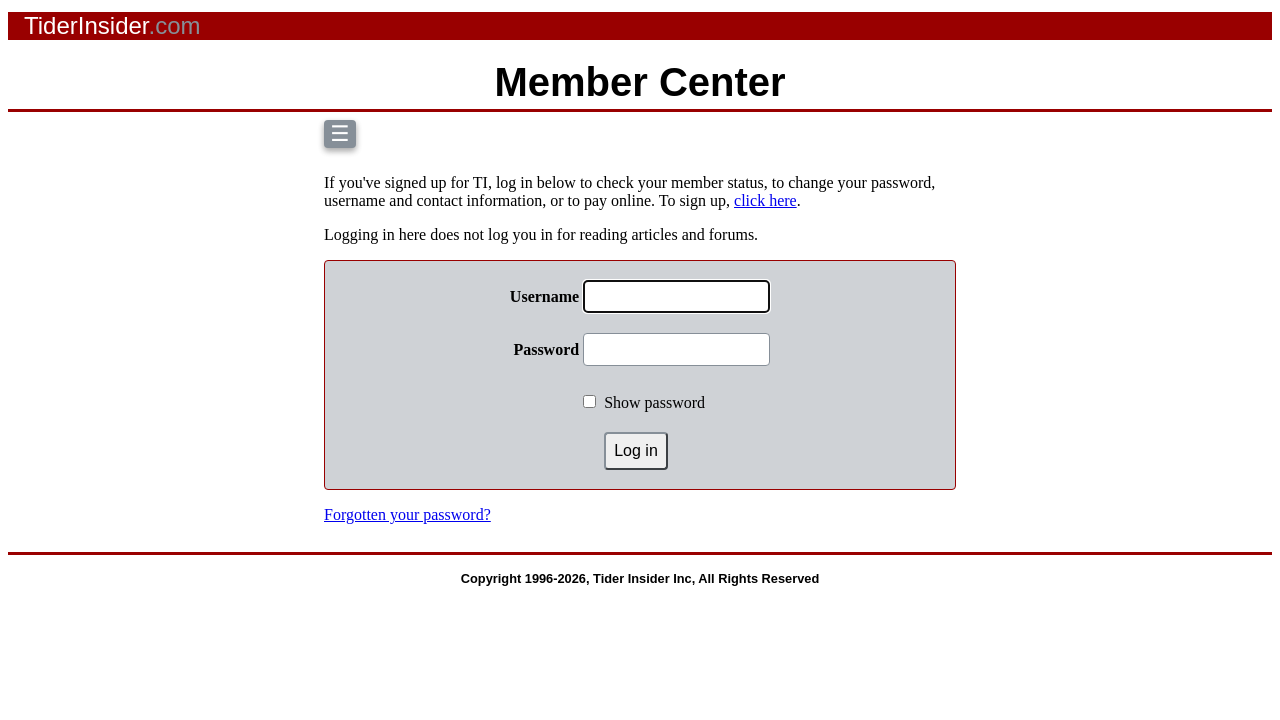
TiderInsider (112, 25)
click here (765, 200)
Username (544, 296)
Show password (654, 402)
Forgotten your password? (407, 514)
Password (546, 349)
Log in (636, 450)
